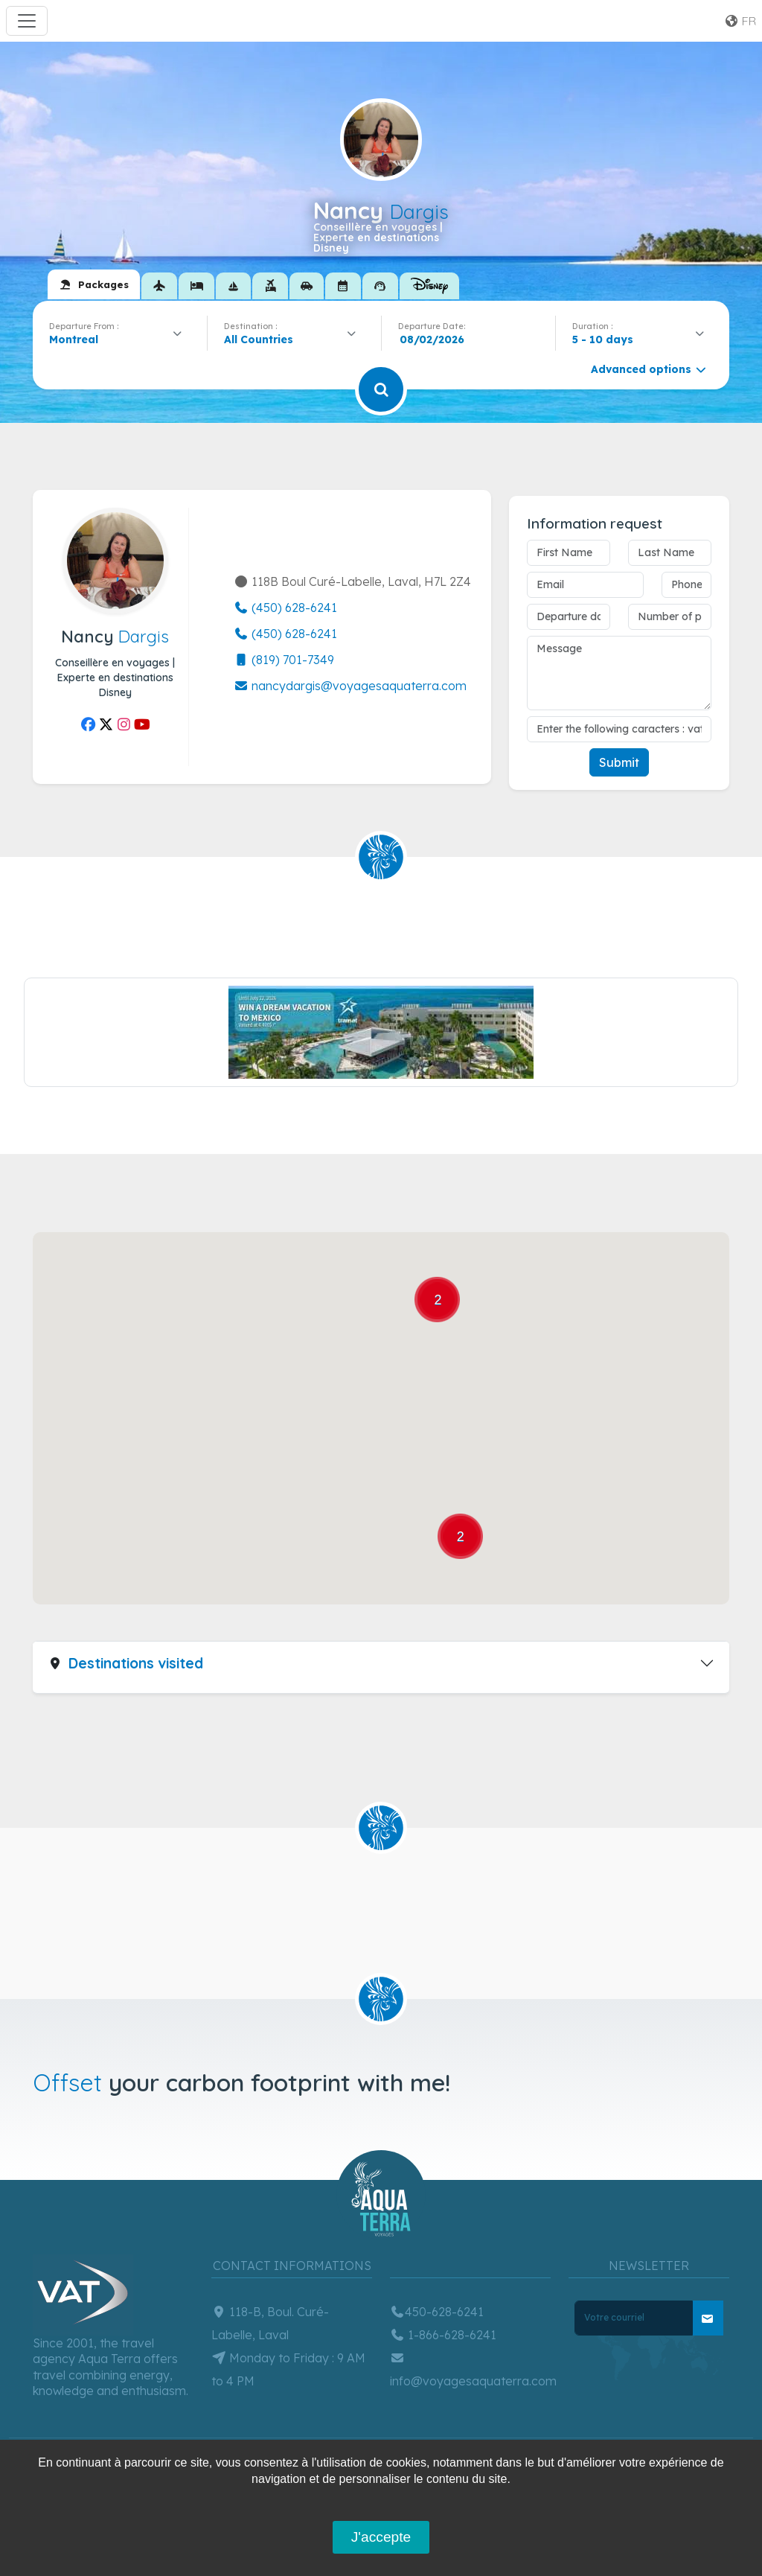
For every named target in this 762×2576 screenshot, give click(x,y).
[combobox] (120, 339)
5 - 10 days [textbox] (602, 339)
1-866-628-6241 (443, 2334)
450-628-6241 (437, 2311)
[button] (352, 1481)
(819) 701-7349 (284, 659)
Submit (619, 762)
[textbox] (262, 339)
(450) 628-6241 (285, 607)
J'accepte (381, 2537)
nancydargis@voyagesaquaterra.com (350, 685)
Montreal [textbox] (73, 339)
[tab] (94, 284)
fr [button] (740, 20)
